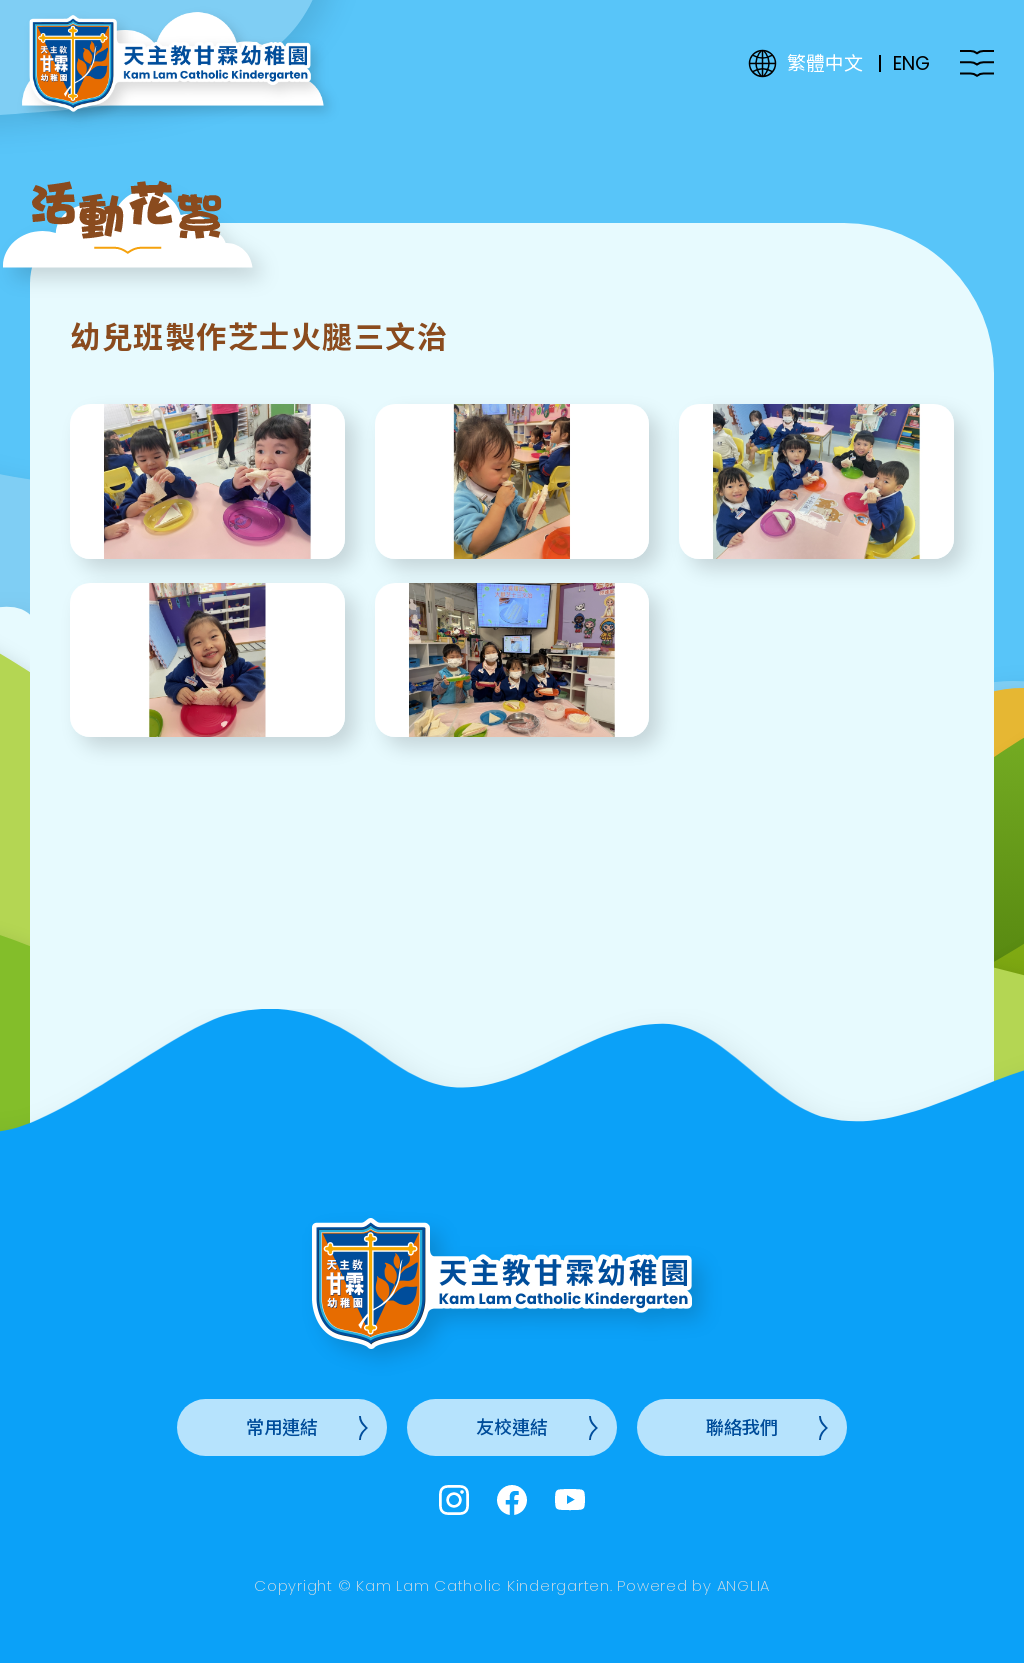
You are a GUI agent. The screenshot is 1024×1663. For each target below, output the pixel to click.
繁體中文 (825, 63)
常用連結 (282, 1427)
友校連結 (512, 1427)
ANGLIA (744, 1585)
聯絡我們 (742, 1427)
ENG (911, 63)
